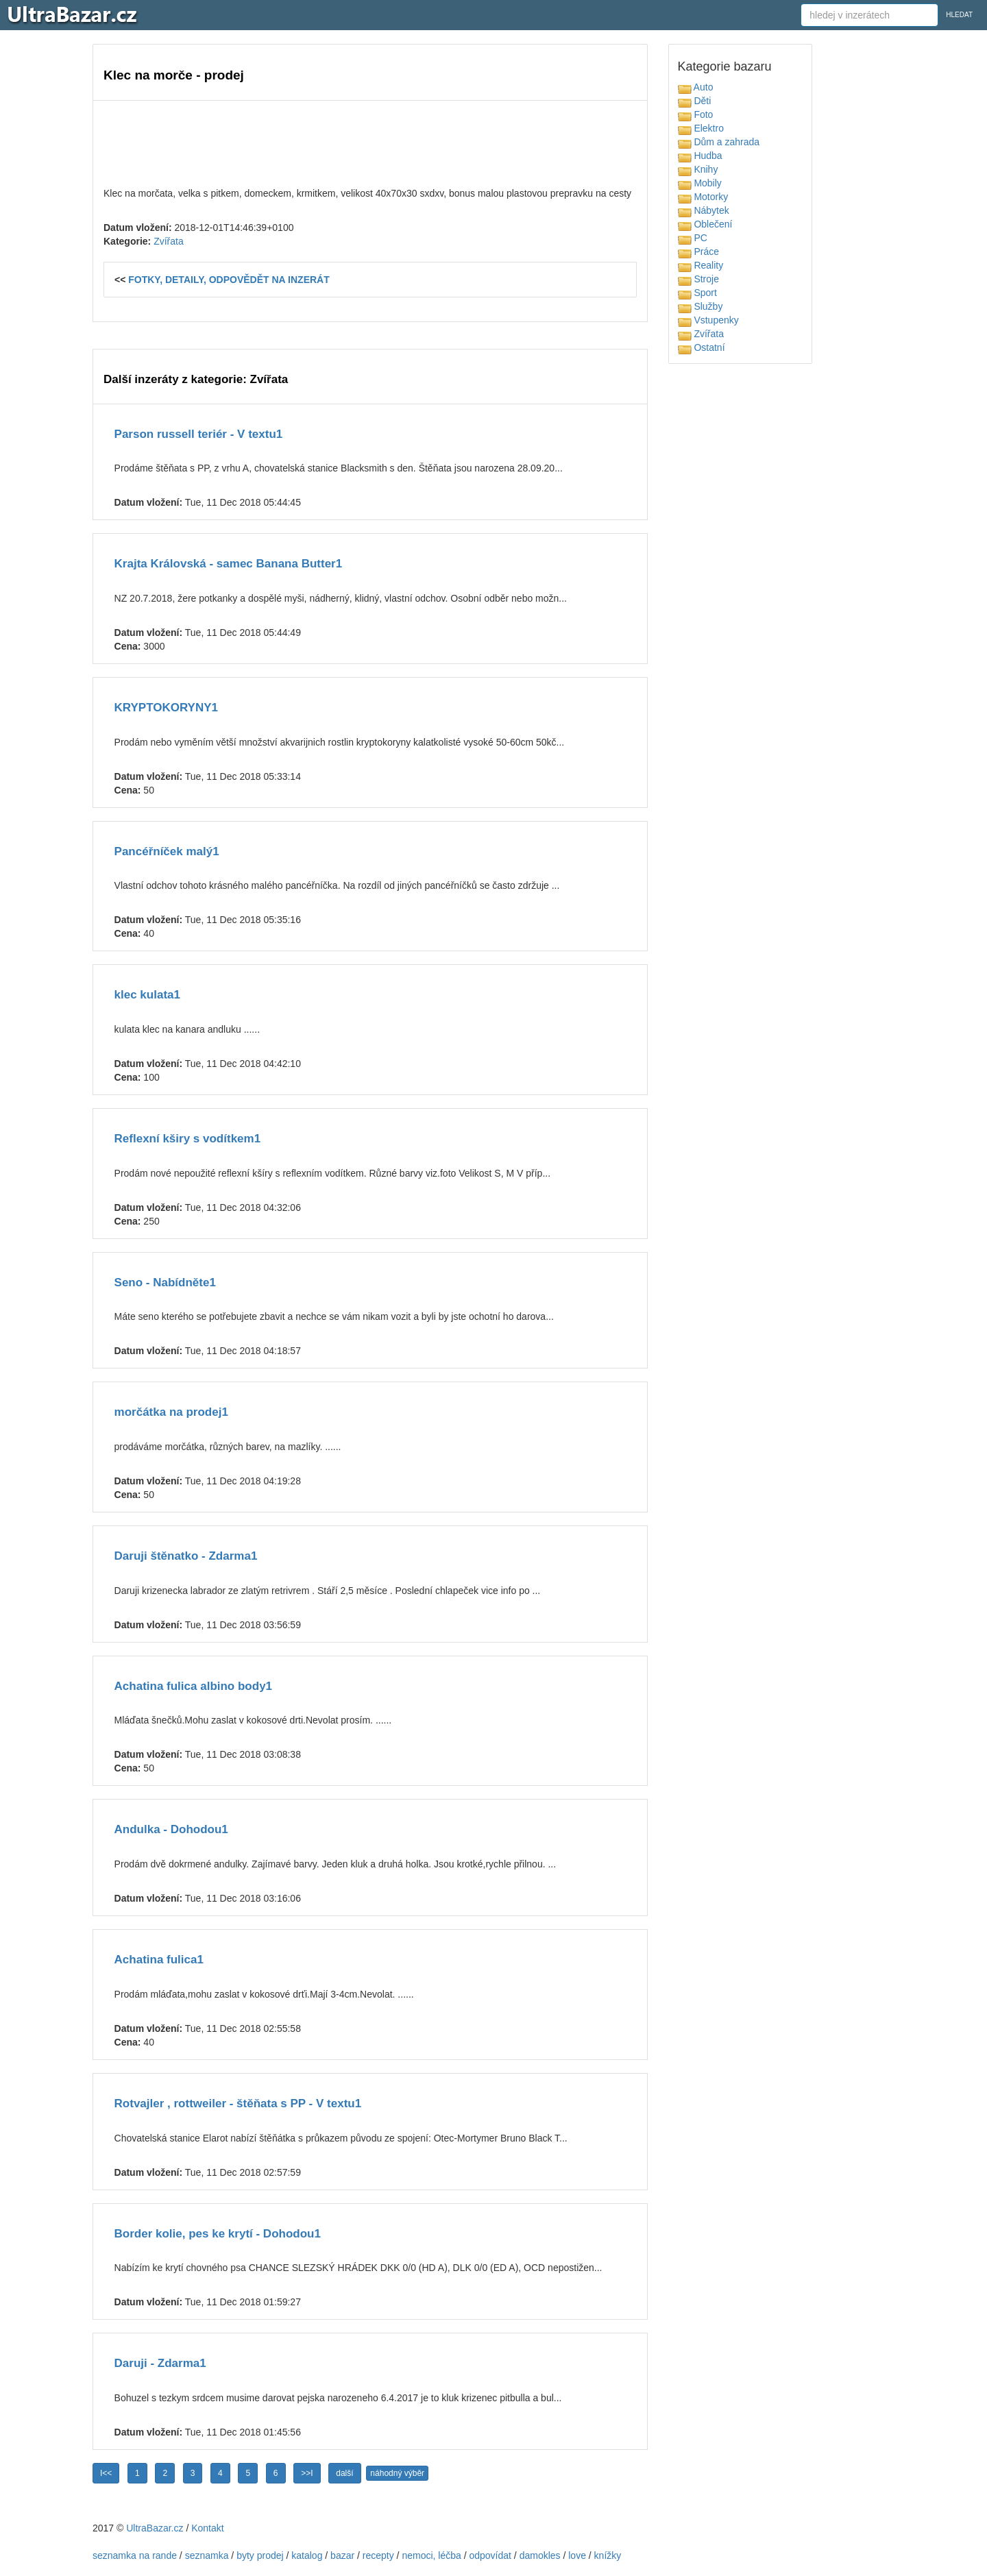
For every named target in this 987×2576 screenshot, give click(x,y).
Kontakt (207, 2528)
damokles (540, 2555)
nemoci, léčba (431, 2555)
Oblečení (705, 224)
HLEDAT (959, 15)
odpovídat (490, 2555)
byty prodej (259, 2555)
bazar (342, 2555)
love (577, 2555)
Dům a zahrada (719, 141)
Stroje (698, 278)
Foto (696, 114)
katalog (306, 2555)
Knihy (698, 169)
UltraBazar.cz (154, 2528)
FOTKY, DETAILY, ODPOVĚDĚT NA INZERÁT (229, 279)
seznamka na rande (135, 2555)
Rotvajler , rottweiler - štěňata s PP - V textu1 (238, 2103)
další (344, 2473)
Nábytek (703, 210)
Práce (698, 251)
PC (692, 237)
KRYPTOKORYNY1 (166, 707)
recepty (378, 2555)
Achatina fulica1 (159, 1959)
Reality (701, 265)
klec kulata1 (147, 994)
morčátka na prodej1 (171, 1412)
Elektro (701, 128)
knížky (608, 2555)
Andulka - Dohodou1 (171, 1829)
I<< (106, 2473)
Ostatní (701, 347)
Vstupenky (708, 320)
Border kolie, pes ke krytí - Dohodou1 (217, 2233)
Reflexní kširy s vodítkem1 (187, 1138)
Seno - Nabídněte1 (165, 1282)
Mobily (700, 182)
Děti (694, 100)
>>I (307, 2473)
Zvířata (169, 241)
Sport (697, 292)
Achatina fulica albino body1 (193, 1686)
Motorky (703, 196)
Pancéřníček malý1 (166, 851)
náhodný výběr (397, 2473)
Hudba (700, 155)
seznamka (207, 2555)
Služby (700, 306)
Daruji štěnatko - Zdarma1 (186, 1555)
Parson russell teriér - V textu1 (198, 434)
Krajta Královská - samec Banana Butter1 (228, 563)
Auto (696, 87)
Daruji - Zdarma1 (160, 2363)
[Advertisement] (370, 142)
